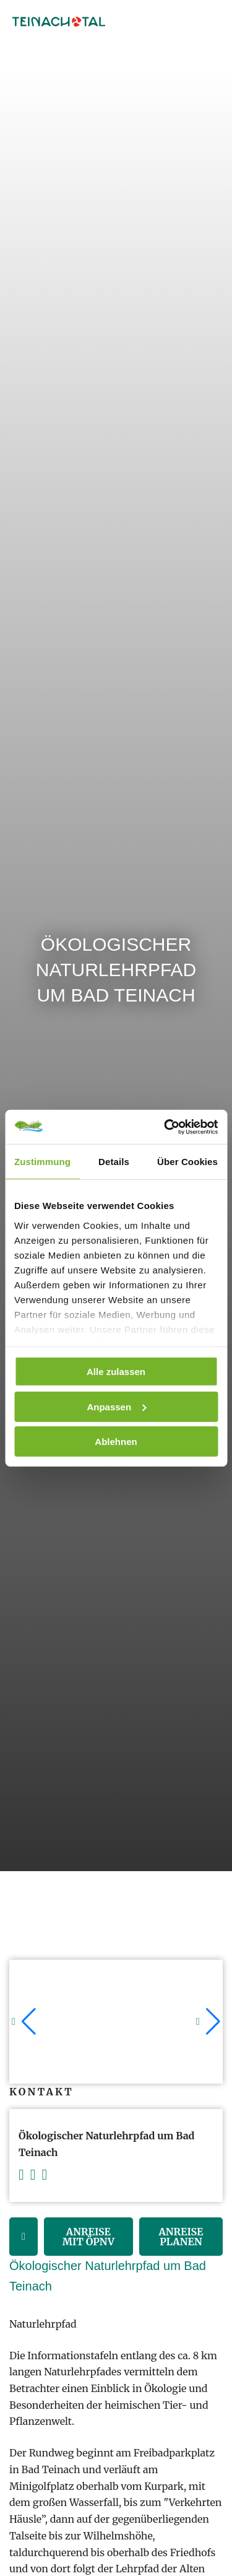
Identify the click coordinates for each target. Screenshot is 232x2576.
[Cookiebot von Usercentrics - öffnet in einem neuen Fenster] (165, 1127)
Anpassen (116, 1406)
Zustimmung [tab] (42, 1161)
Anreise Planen (180, 2236)
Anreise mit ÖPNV (88, 2236)
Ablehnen (116, 1441)
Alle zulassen (116, 1371)
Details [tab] (113, 1161)
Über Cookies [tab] (187, 1161)
